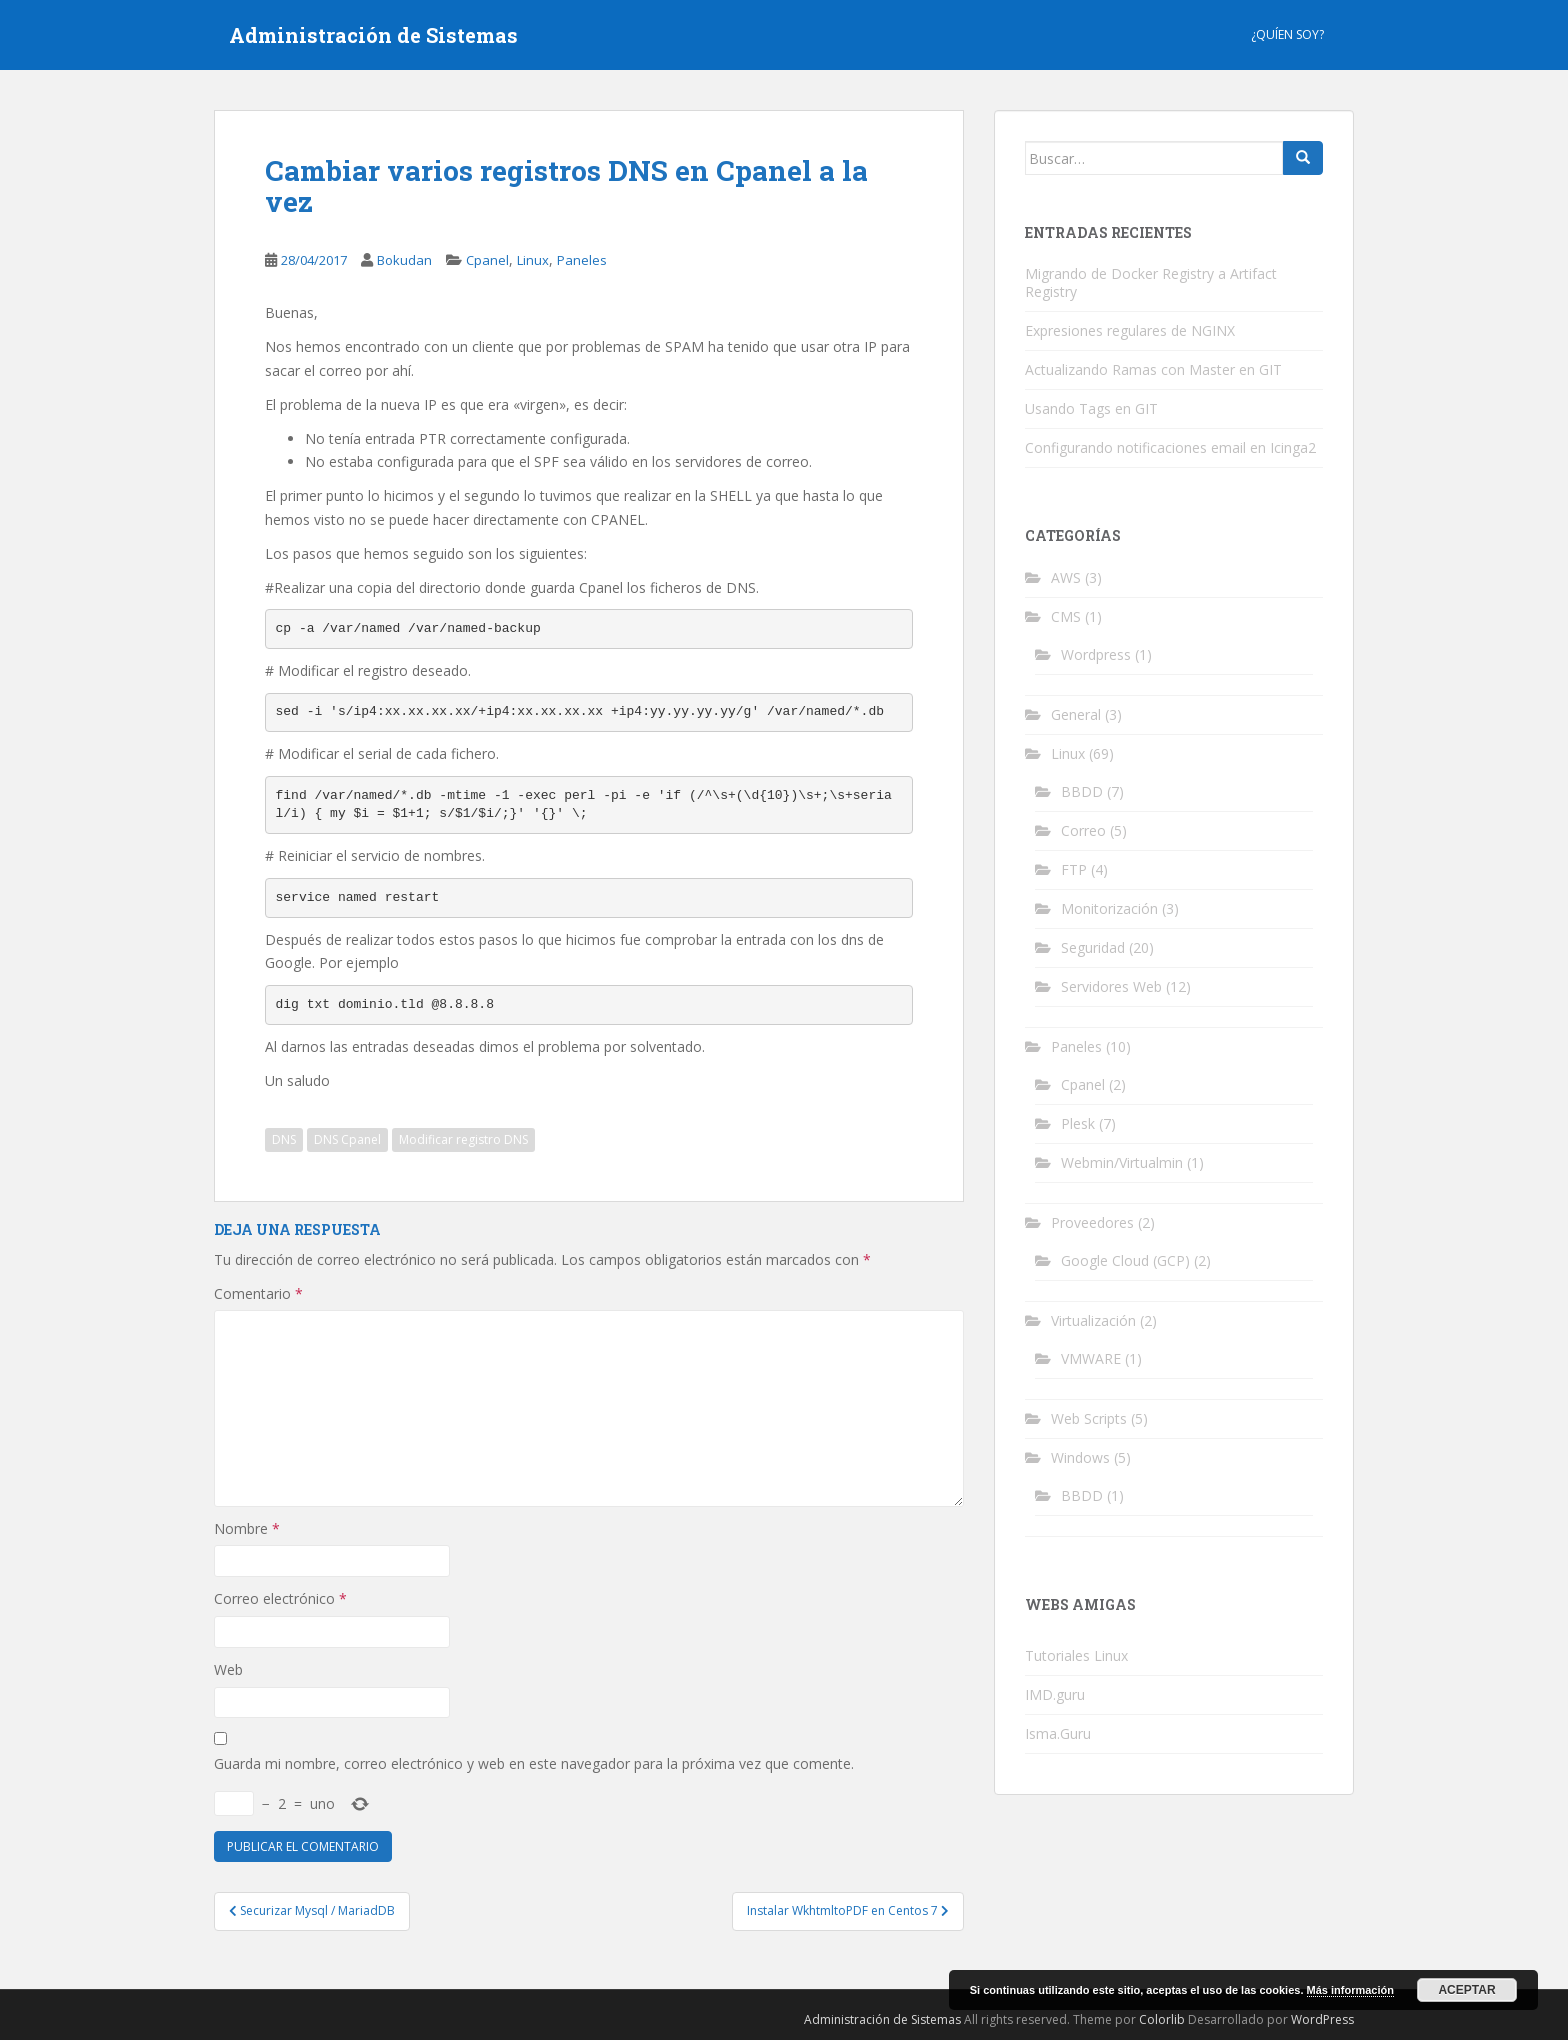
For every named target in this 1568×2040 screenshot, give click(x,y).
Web (228, 1669)
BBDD (1082, 791)
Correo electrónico (280, 1598)
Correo (1083, 830)
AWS (1066, 577)
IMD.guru (1055, 1694)
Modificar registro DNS (463, 1139)
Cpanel (487, 260)
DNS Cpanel (347, 1139)
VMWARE (1091, 1358)
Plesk (1078, 1123)
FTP (1074, 869)
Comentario (258, 1293)
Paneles (582, 260)
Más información (1350, 1990)
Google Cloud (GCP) (1125, 1260)
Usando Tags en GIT (1091, 408)
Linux (533, 260)
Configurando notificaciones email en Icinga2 (1170, 447)
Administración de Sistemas (373, 35)
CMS (1066, 616)
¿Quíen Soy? (1287, 34)
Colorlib (1162, 2019)
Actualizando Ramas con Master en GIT (1153, 369)
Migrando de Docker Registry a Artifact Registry (1151, 282)
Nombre (247, 1528)
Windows (1080, 1457)
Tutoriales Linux (1076, 1655)
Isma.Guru (1058, 1733)
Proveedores (1092, 1222)
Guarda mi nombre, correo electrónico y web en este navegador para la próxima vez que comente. (534, 1763)
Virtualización (1093, 1320)
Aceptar (1466, 1990)
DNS (284, 1139)
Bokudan (404, 260)
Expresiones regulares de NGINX (1130, 330)
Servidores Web (1111, 986)
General (1076, 714)
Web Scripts (1089, 1418)
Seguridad (1093, 947)
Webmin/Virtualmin (1122, 1162)
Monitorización (1109, 908)
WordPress (1322, 2019)
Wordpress (1096, 654)
